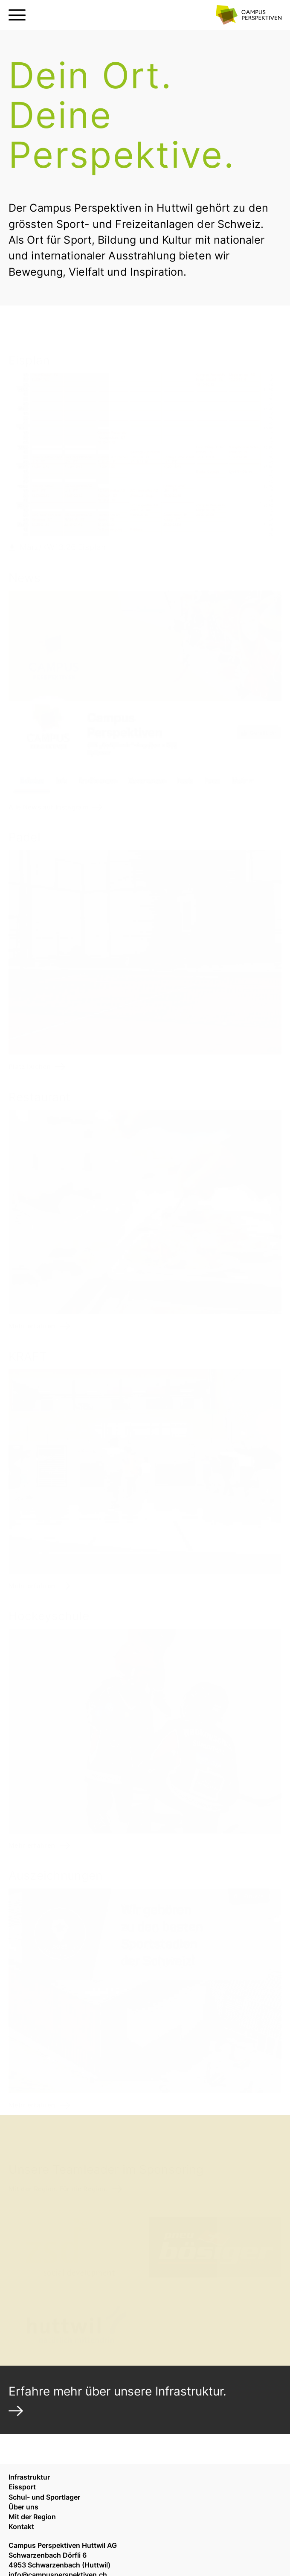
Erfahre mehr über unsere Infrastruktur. (117, 2391)
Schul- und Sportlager (44, 2497)
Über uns (23, 2507)
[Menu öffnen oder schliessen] (17, 14)
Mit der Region (32, 2516)
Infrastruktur (29, 2477)
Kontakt (21, 2526)
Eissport (22, 2487)
